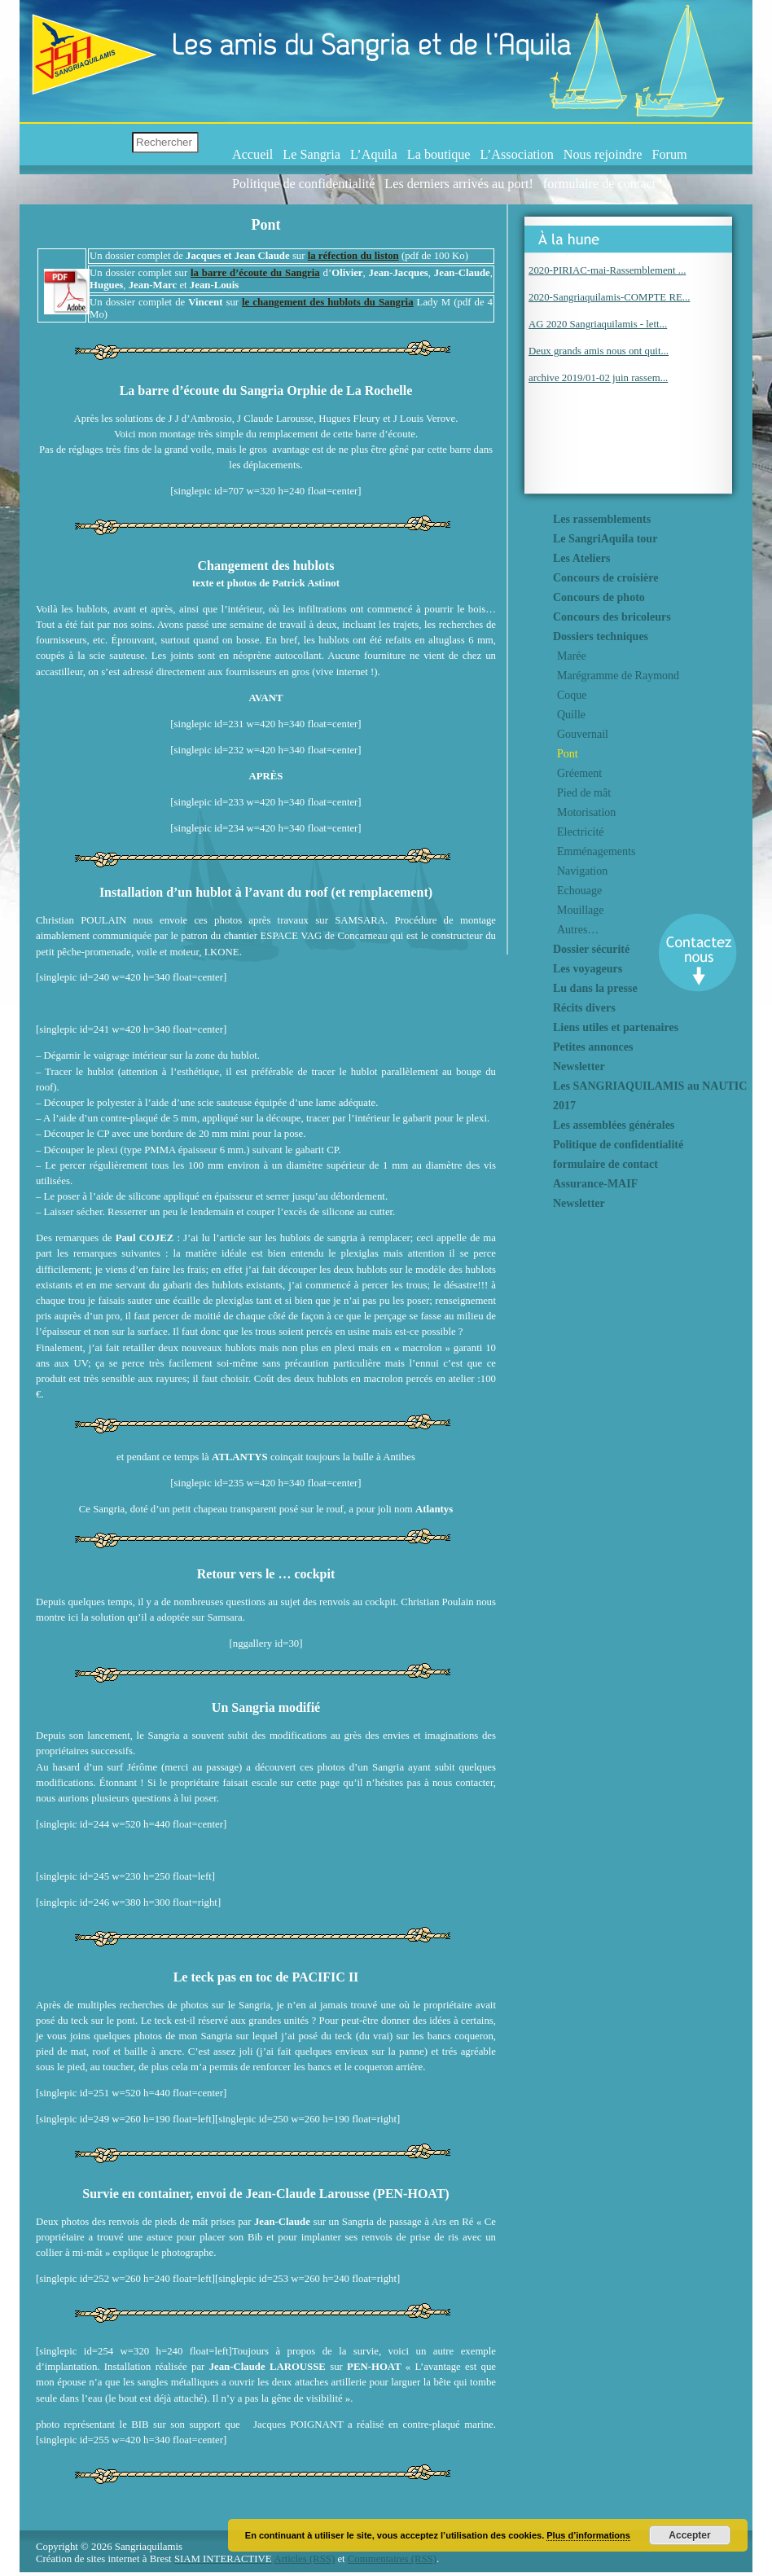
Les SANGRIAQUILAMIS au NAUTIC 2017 (650, 1096)
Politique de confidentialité (303, 184)
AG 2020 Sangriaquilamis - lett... (598, 324)
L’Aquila (373, 154)
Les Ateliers (581, 558)
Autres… (578, 930)
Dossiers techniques (600, 636)
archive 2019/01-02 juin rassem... (598, 378)
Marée (571, 656)
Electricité (580, 832)
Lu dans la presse (595, 988)
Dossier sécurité (591, 949)
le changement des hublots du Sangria (328, 302)
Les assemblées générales (613, 1125)
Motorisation (586, 812)
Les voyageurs (587, 969)
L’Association (517, 154)
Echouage (579, 890)
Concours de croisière (605, 578)
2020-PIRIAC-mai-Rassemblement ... (607, 270)
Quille (571, 715)
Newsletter (579, 1066)
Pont (567, 754)
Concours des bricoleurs (612, 617)
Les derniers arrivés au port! (458, 184)
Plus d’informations (588, 2535)
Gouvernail (582, 734)
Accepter (689, 2535)
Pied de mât (584, 793)
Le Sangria (311, 154)
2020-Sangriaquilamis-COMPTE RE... (609, 297)
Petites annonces (593, 1047)
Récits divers (584, 1008)
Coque (572, 695)
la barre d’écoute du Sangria (255, 273)
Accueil (252, 154)
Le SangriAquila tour (605, 539)
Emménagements (596, 851)
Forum (668, 154)
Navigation (582, 871)
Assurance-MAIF (595, 1184)
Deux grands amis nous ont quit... (599, 351)
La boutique (439, 154)
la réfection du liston (353, 255)
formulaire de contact (599, 184)
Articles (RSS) (304, 2559)
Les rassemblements (602, 519)
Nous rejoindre (603, 154)
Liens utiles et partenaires (615, 1027)
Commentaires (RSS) (392, 2559)
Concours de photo (599, 597)
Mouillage (580, 910)
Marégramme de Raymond (618, 675)
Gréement (579, 773)
